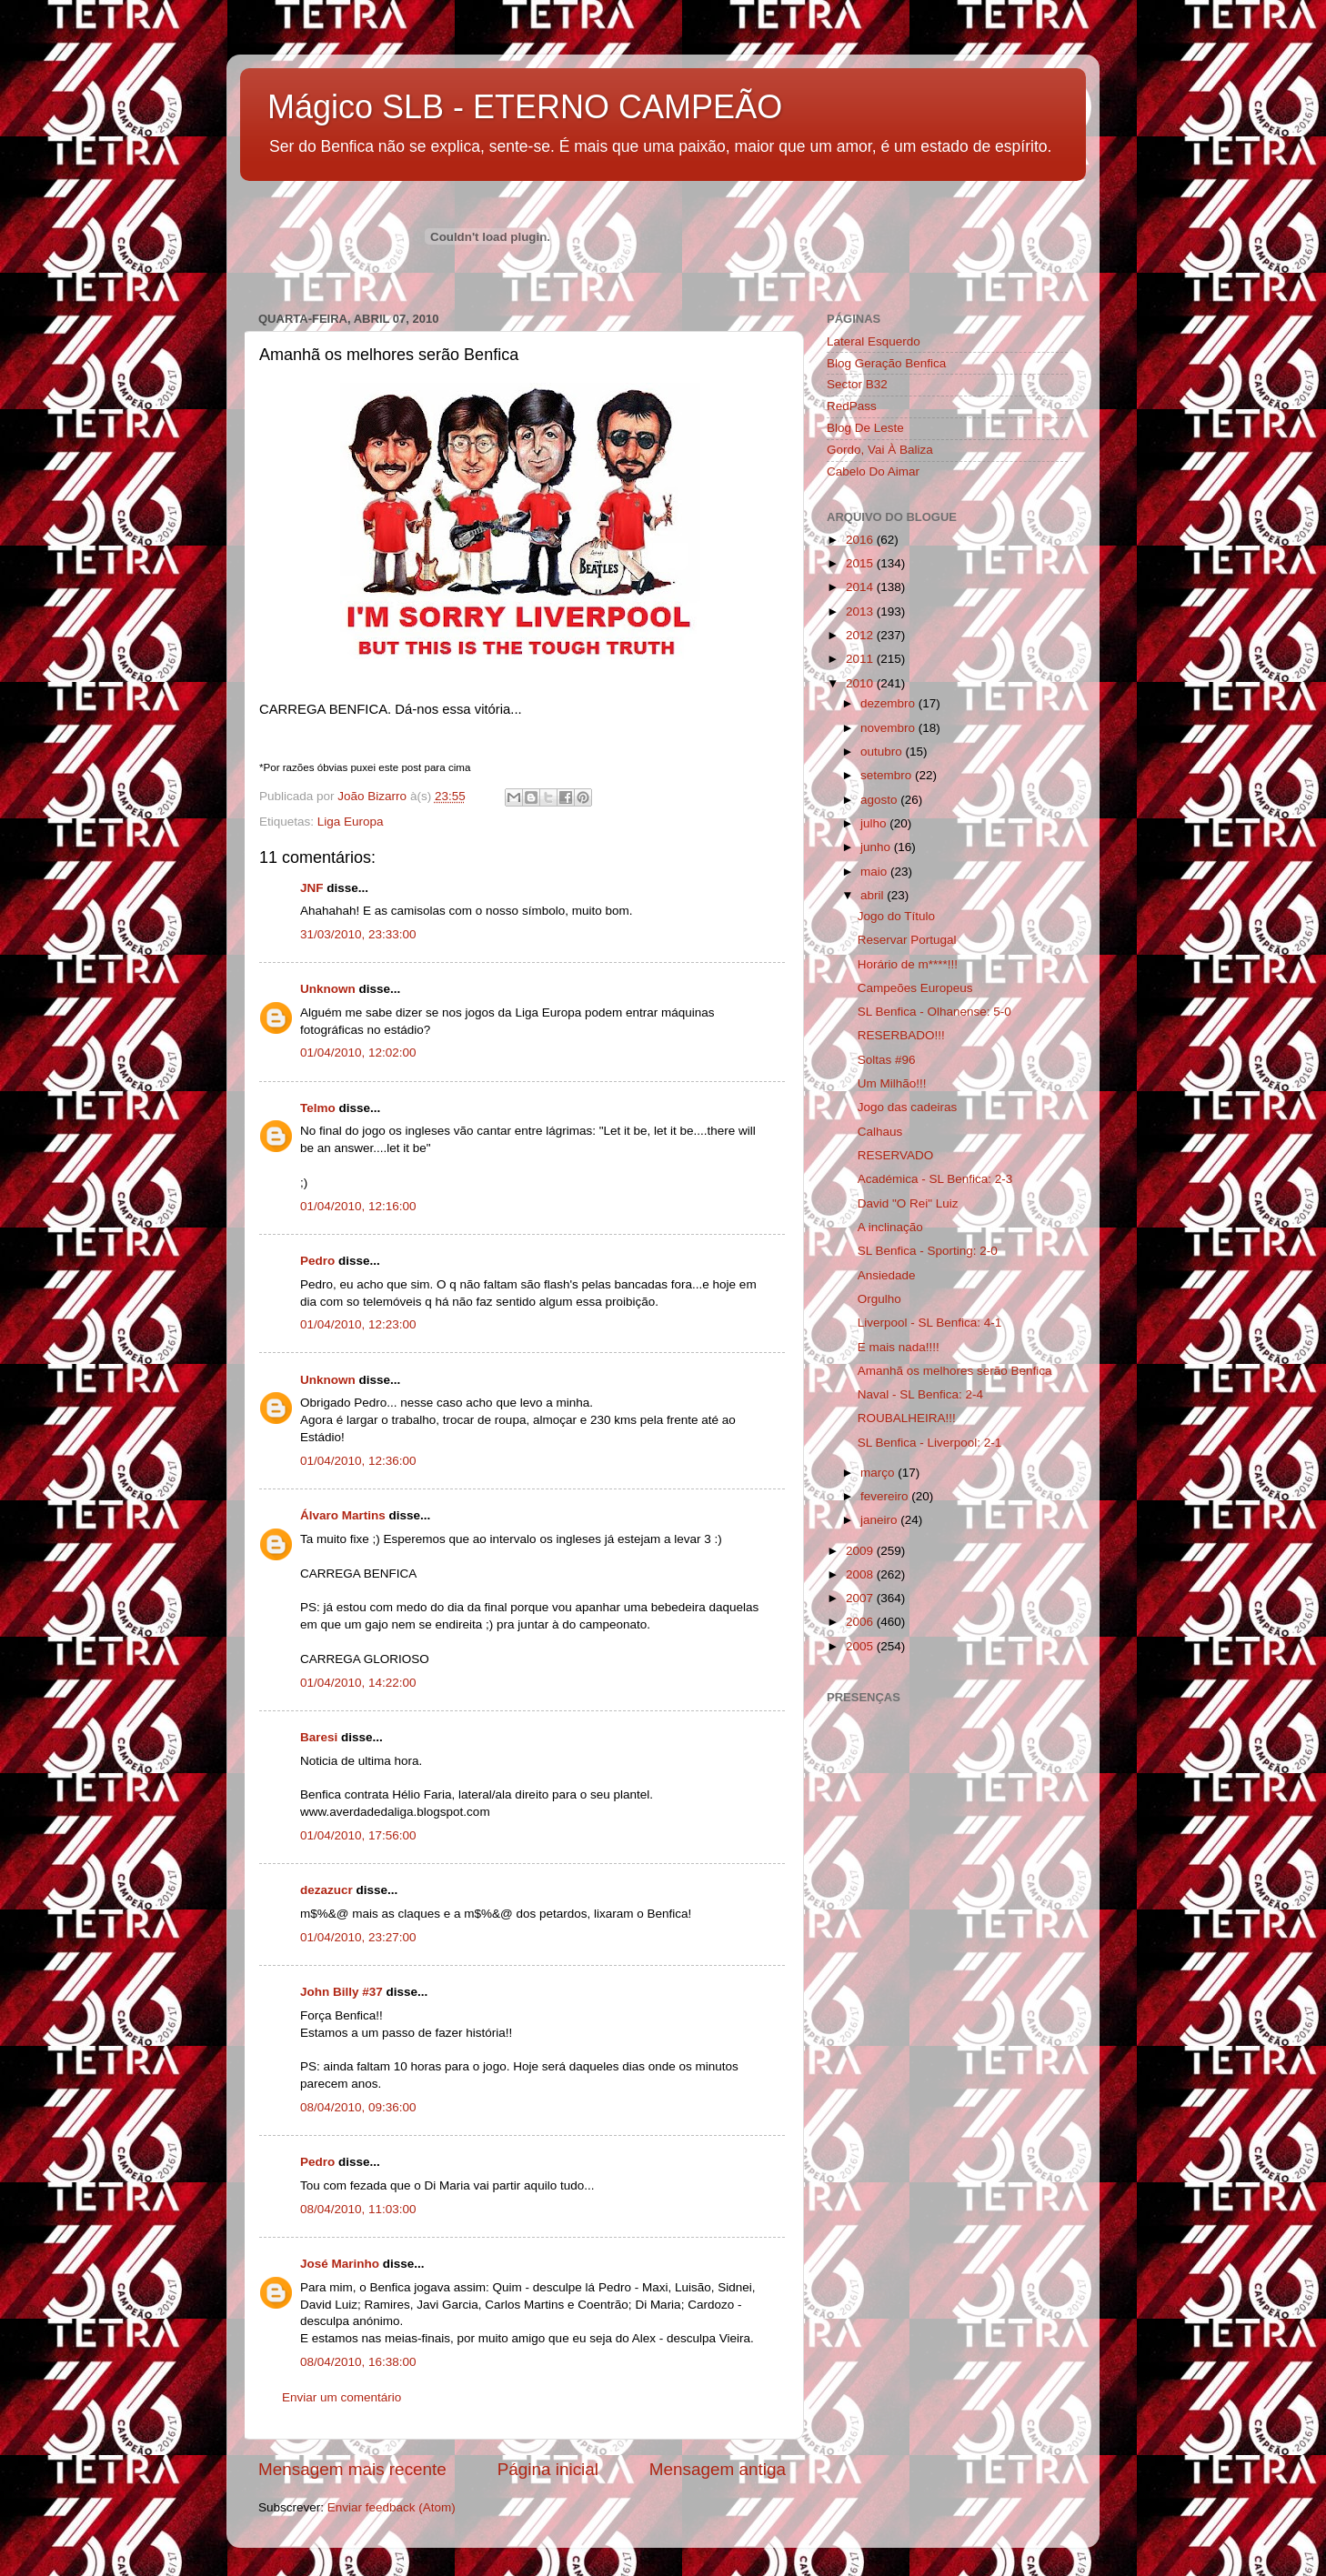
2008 (861, 1574)
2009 (861, 1551)
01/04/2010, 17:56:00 (358, 1835)
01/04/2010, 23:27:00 (358, 1937)
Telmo (318, 1108)
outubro (883, 751)
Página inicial (547, 2469)
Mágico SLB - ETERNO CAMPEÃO (524, 106)
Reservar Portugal (907, 940)
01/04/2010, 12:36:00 (358, 1461)
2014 (861, 587)
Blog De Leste (865, 428)
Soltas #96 (887, 1060)
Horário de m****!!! (908, 964)
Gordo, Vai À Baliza (880, 449)
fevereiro (885, 1496)
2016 (861, 539)
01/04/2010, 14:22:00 (358, 1682)
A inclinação (890, 1227)
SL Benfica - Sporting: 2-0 (928, 1251)
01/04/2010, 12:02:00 (358, 1052)
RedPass (852, 406)
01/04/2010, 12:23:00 (358, 1324)
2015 (861, 563)
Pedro (317, 1261)
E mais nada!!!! (898, 1347)
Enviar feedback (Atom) (391, 2507)
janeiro (880, 1520)
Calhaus (880, 1131)
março (879, 1472)
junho (877, 847)
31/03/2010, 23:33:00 (358, 934)
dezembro (889, 703)
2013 (861, 611)
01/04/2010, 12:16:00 (358, 1206)
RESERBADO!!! (901, 1035)
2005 (861, 1646)
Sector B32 (857, 384)
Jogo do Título (896, 916)
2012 (861, 635)
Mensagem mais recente (352, 2469)
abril (873, 895)
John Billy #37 (343, 1992)
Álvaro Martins (343, 1515)
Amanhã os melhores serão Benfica (955, 1371)
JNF (312, 888)
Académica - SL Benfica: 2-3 (935, 1179)
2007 (861, 1598)
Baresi (318, 1737)
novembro (889, 728)
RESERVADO (896, 1155)
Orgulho (879, 1299)
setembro (887, 775)
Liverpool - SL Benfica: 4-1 (930, 1322)
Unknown (328, 989)
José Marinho (339, 2263)
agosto (880, 800)
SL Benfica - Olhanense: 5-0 (934, 1011)
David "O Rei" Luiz (908, 1203)
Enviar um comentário (341, 2397)
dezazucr (326, 1890)
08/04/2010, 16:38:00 (358, 2362)
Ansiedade (887, 1275)
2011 (861, 659)
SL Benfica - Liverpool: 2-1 (930, 1442)
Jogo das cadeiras (908, 1107)
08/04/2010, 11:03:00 (358, 2209)
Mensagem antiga (717, 2469)
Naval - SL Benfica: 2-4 (920, 1394)
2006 (861, 1622)
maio (875, 871)
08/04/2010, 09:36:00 (358, 2107)
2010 (861, 683)
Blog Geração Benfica (886, 363)
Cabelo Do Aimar (873, 471)
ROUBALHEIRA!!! (907, 1418)
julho (874, 823)
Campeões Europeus (915, 988)
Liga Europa (350, 821)
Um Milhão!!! (892, 1083)
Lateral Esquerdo (873, 341)
